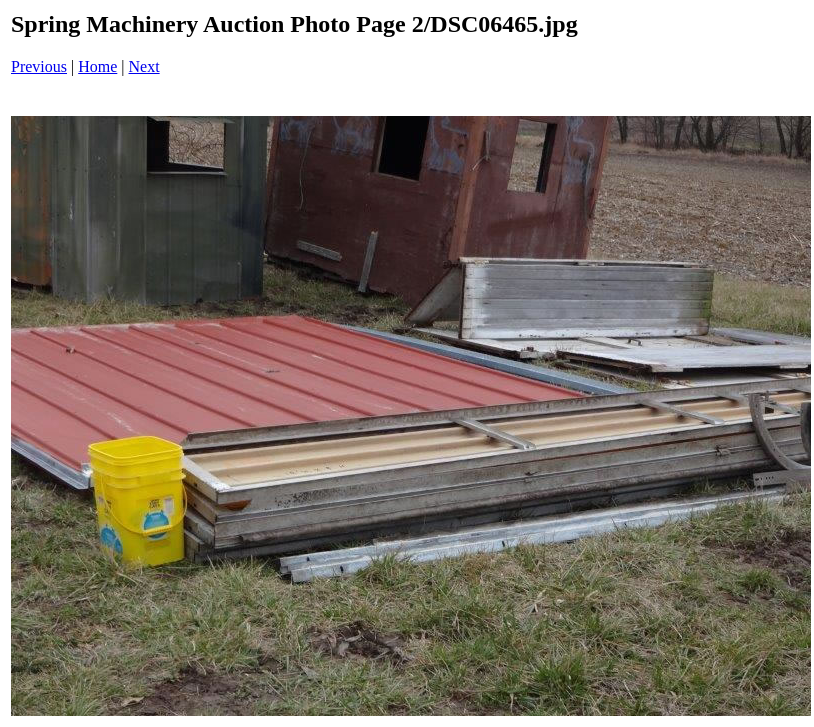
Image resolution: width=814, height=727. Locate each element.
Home (97, 66)
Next (144, 66)
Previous (39, 66)
